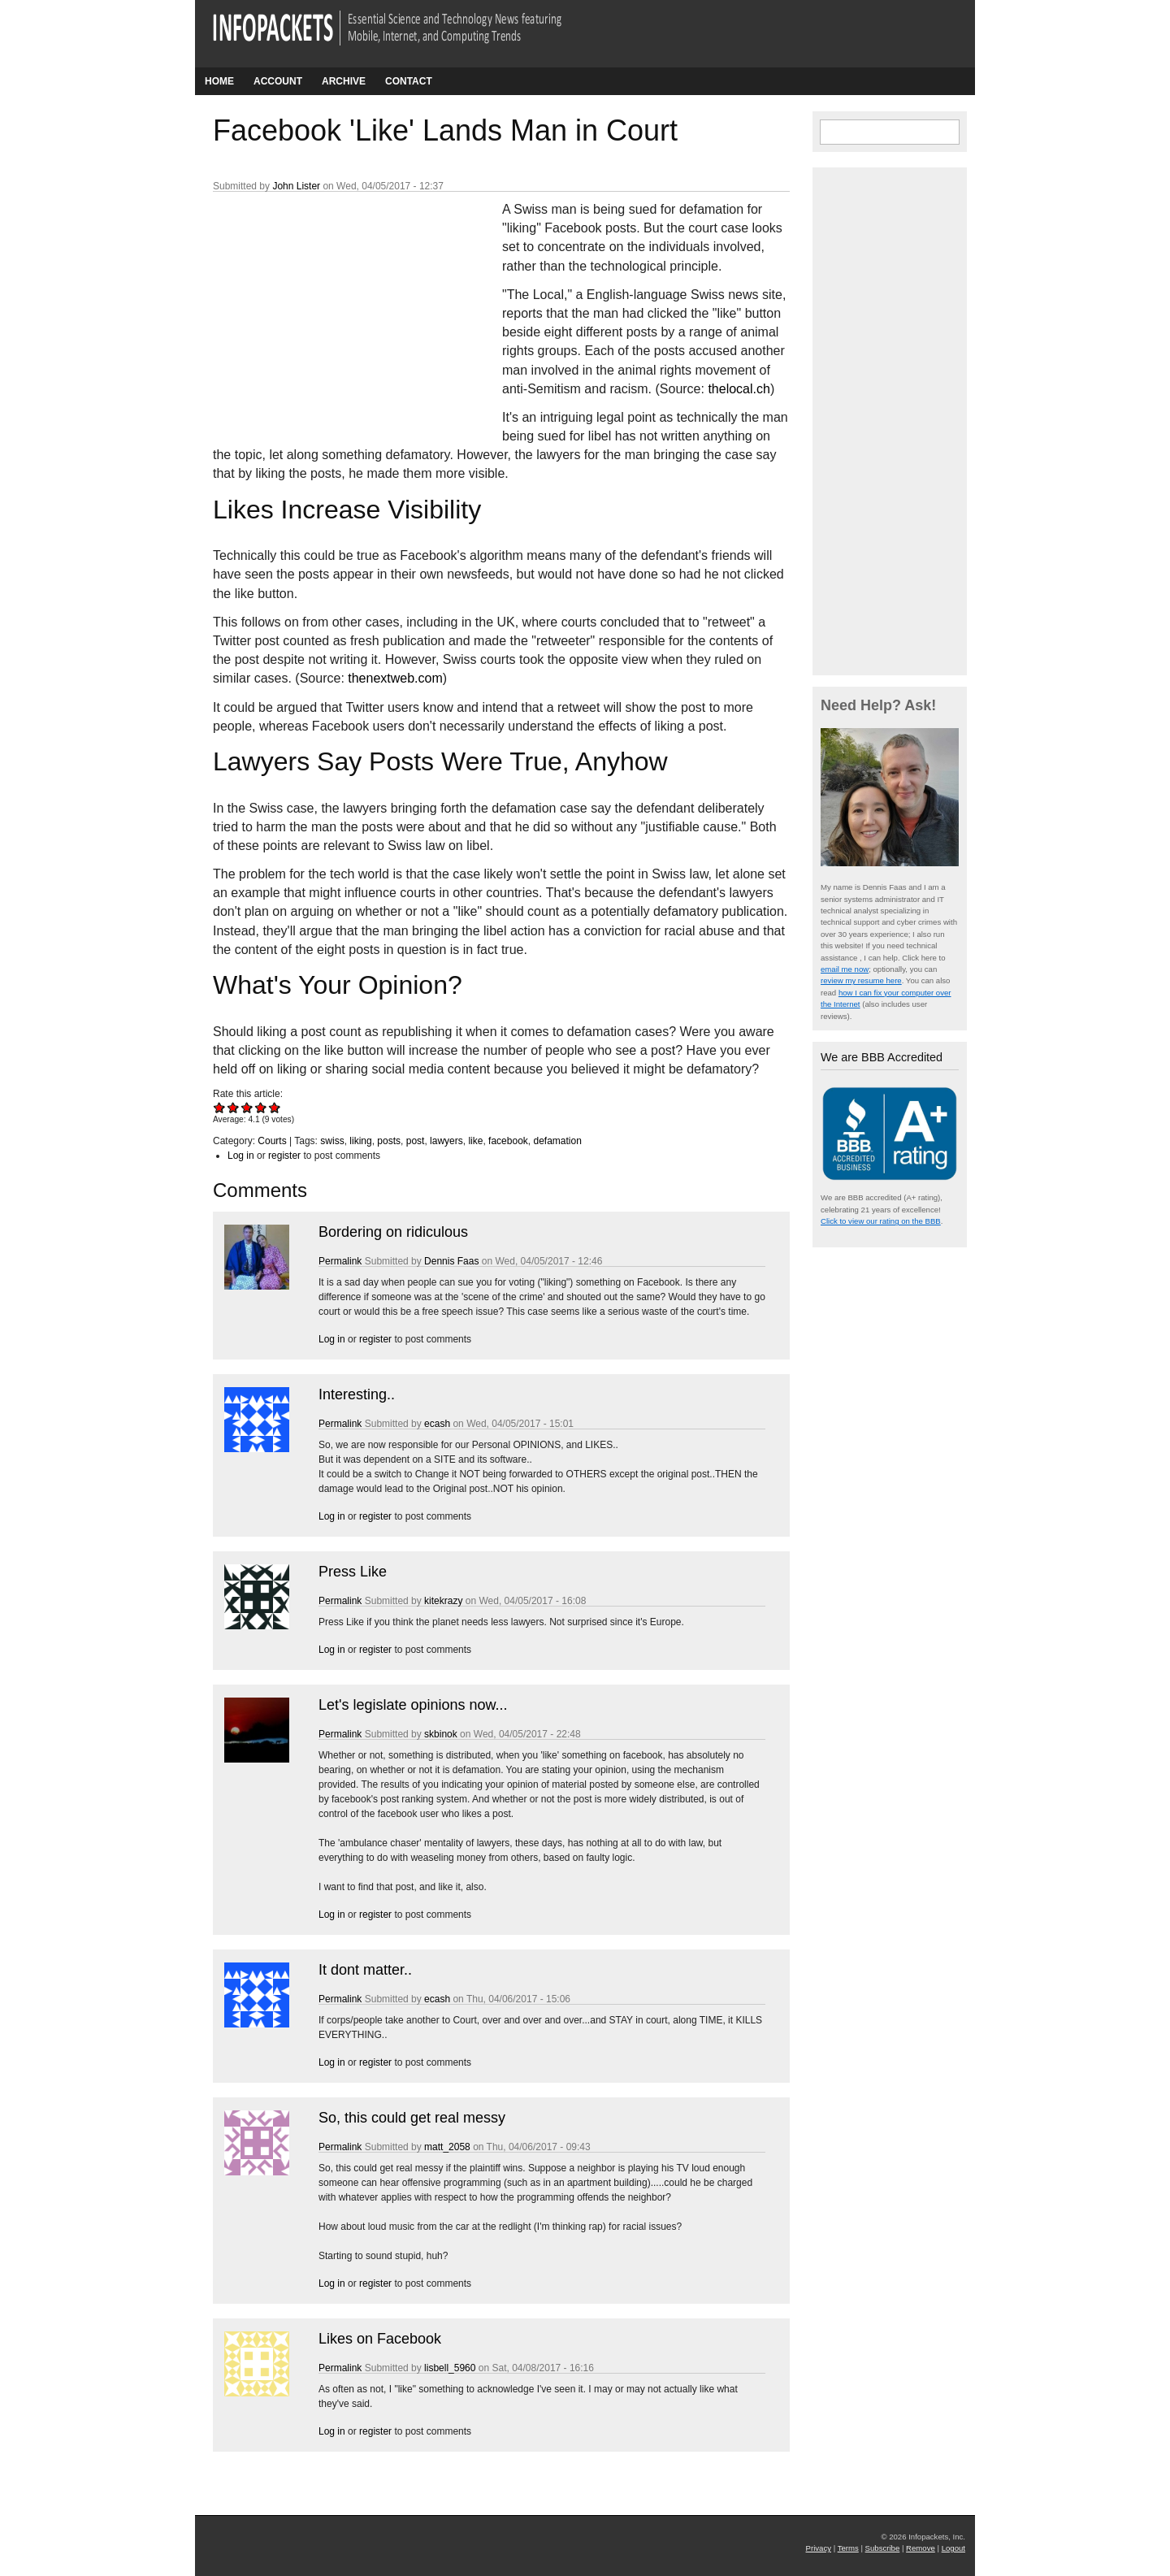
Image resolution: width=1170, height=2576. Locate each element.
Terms (848, 2547)
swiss (332, 1141)
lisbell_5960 (449, 2368)
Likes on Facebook (379, 2339)
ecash (437, 1423)
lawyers (446, 1141)
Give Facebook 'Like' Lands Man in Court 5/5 (275, 1107)
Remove (920, 2547)
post (415, 1141)
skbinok (440, 1734)
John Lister (296, 186)
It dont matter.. (365, 1970)
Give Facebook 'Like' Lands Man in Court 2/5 (233, 1107)
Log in (241, 1155)
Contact (408, 81)
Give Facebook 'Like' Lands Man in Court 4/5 (261, 1107)
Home (219, 81)
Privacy (818, 2547)
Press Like (352, 1571)
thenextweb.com (395, 678)
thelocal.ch (739, 389)
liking (360, 1141)
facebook (508, 1141)
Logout (953, 2547)
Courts (272, 1141)
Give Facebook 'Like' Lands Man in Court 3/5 (247, 1107)
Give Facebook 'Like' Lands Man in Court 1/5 (220, 1107)
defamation (557, 1141)
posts (389, 1141)
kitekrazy (443, 1601)
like (475, 1141)
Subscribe (882, 2547)
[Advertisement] (335, 308)
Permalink (340, 1261)
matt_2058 (447, 2147)
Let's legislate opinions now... (413, 1705)
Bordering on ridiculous (393, 1232)
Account (278, 81)
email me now (845, 969)
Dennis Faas (451, 1261)
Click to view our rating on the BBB (881, 1220)
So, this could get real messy (411, 2118)
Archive (344, 81)
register (284, 1155)
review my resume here (861, 980)
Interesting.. (356, 1394)
